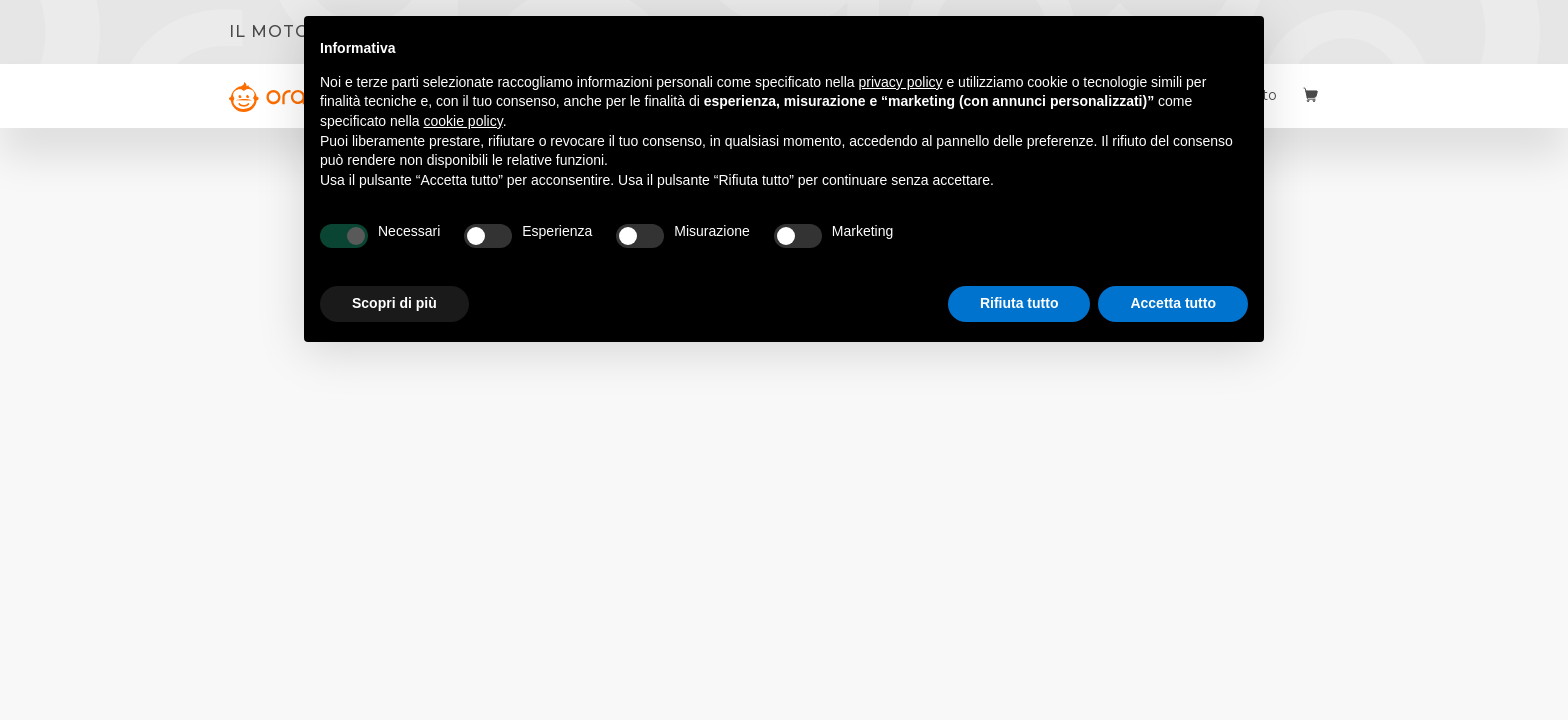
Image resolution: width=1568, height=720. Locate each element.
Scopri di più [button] (394, 303)
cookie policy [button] (463, 121)
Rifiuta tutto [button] (1019, 303)
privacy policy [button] (901, 82)
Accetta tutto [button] (1173, 303)
